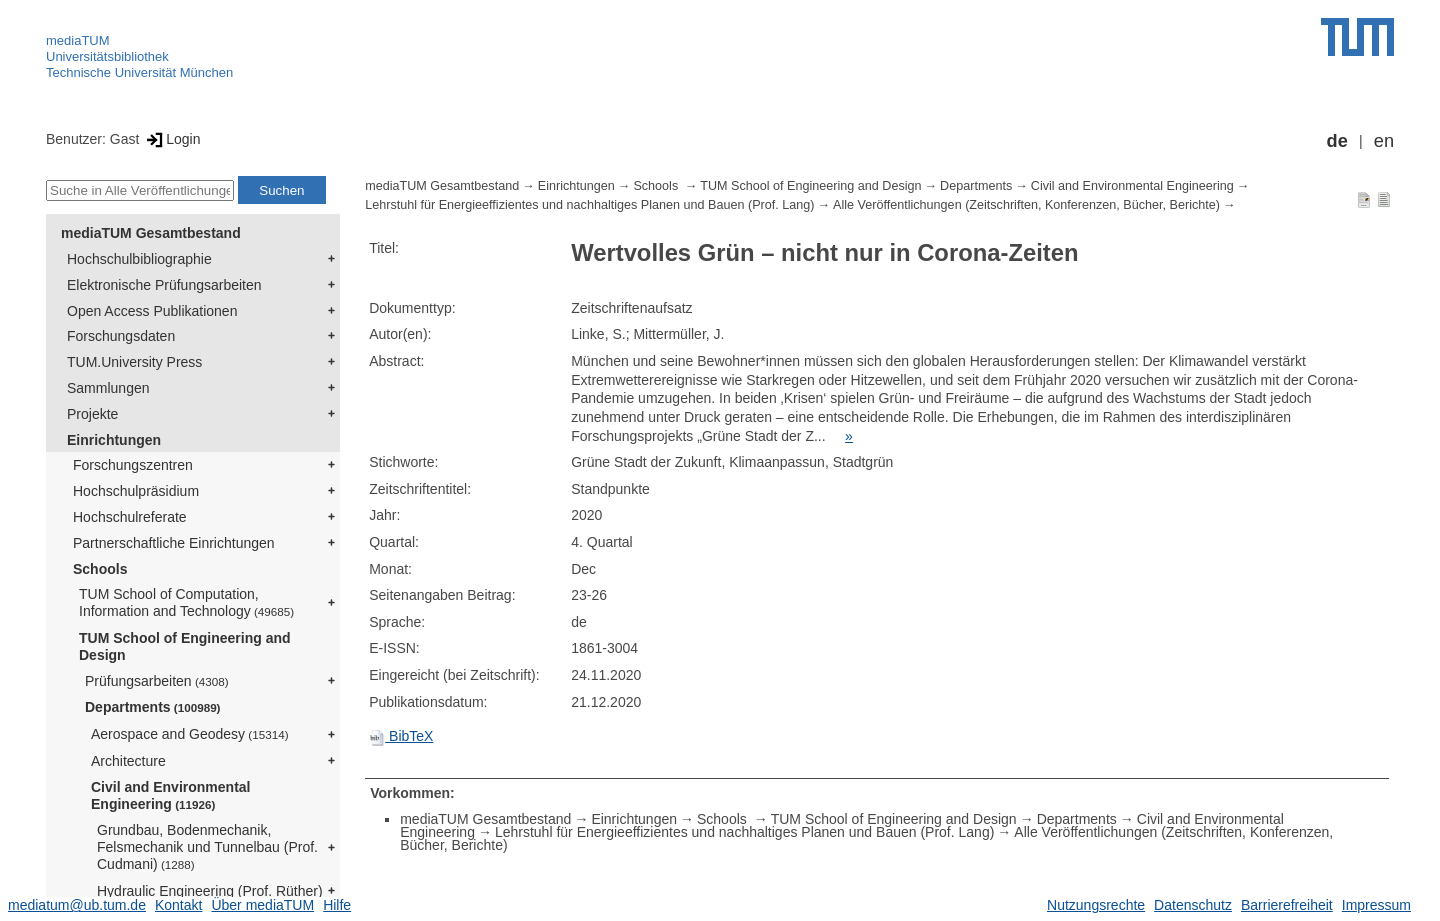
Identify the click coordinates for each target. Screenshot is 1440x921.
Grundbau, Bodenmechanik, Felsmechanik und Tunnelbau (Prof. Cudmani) (207, 847)
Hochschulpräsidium (136, 491)
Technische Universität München (139, 72)
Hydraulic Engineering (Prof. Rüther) (210, 891)
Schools (100, 569)
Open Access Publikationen (152, 311)
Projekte (92, 414)
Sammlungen (108, 388)
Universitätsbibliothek (107, 56)
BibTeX (401, 736)
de (1337, 141)
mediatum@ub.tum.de (77, 905)
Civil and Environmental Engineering (170, 795)
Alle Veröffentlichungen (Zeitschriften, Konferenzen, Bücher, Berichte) (1026, 205)
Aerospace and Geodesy (190, 734)
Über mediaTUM (262, 905)
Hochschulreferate (130, 517)
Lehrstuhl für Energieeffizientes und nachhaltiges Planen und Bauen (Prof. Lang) (589, 205)
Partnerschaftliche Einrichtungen (174, 543)
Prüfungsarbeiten (157, 681)
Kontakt (178, 905)
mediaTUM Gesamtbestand (151, 233)
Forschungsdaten (121, 336)
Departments (153, 707)
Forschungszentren (133, 465)
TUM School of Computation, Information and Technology (186, 602)
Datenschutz (1193, 905)
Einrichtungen (114, 440)
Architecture (128, 761)
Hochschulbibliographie (139, 259)
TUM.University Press (134, 362)
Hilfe (337, 905)
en (1384, 141)
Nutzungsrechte (1096, 905)
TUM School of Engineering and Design (185, 646)
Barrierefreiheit (1287, 905)
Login (171, 139)
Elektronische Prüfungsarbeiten (164, 285)
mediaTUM (78, 40)
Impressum (1376, 905)
